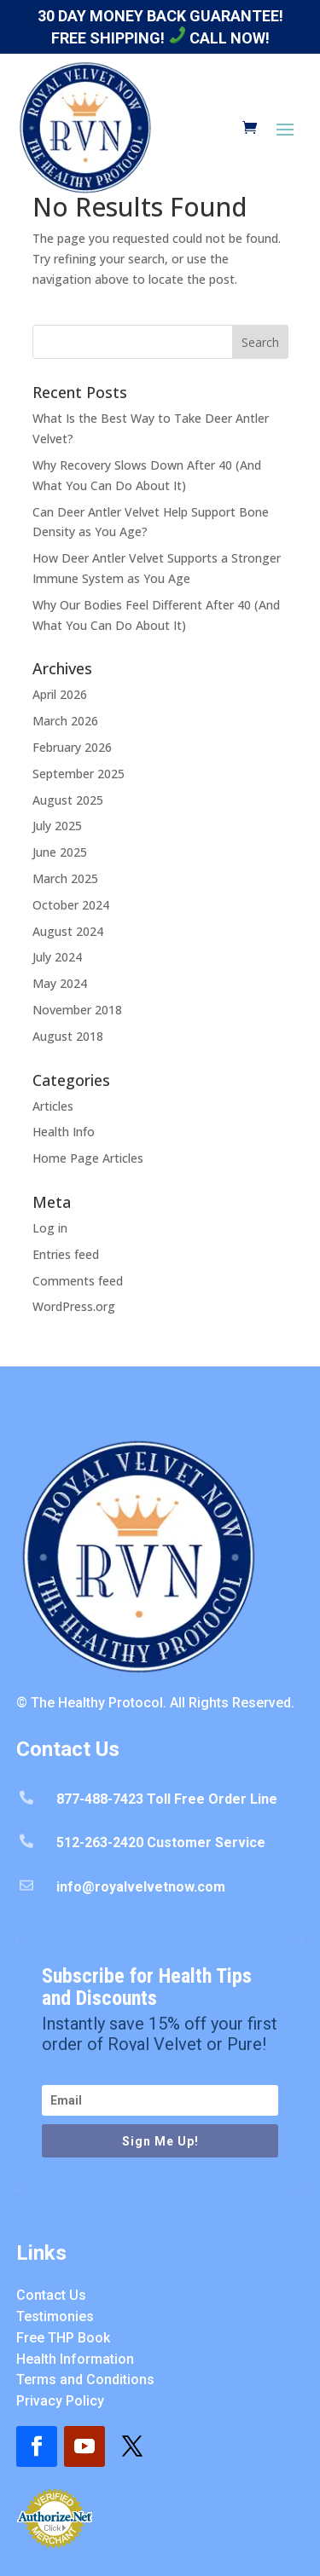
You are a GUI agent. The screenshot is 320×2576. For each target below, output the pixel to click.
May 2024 (59, 983)
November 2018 (77, 1010)
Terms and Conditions (85, 2379)
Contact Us (51, 2295)
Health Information (75, 2359)
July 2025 (57, 825)
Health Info (63, 1131)
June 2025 (59, 852)
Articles (52, 1106)
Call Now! (219, 38)
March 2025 (65, 878)
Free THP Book (63, 2338)
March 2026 (65, 721)
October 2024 (70, 905)
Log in (49, 1228)
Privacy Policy (60, 2401)
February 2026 (72, 747)
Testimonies (55, 2316)
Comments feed (77, 1281)
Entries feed (65, 1254)
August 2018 (67, 1036)
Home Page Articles (87, 1158)
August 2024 (67, 931)
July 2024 (57, 957)
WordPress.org (73, 1306)
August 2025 (67, 800)
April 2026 (59, 694)
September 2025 (78, 773)
